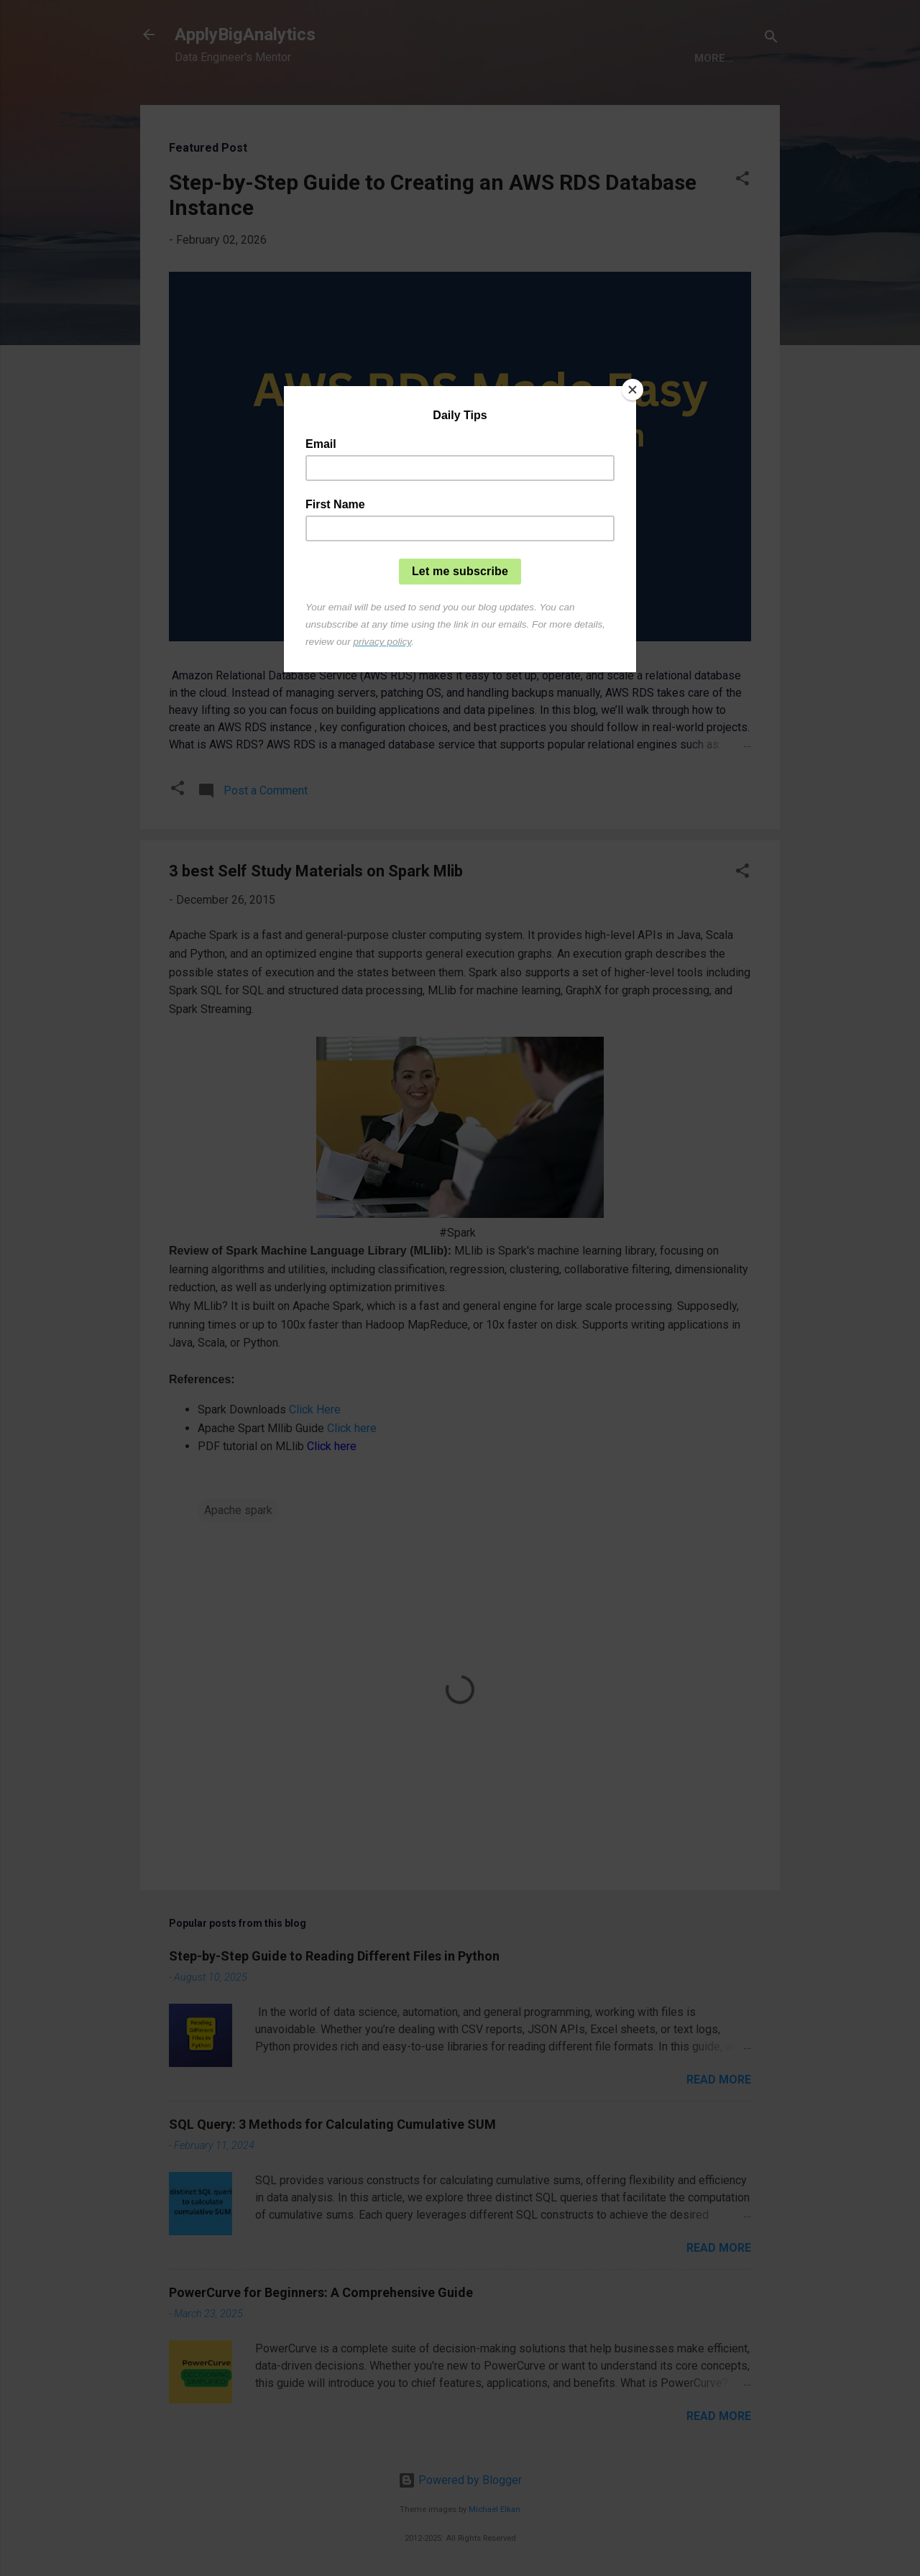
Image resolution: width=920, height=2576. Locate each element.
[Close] (632, 389)
